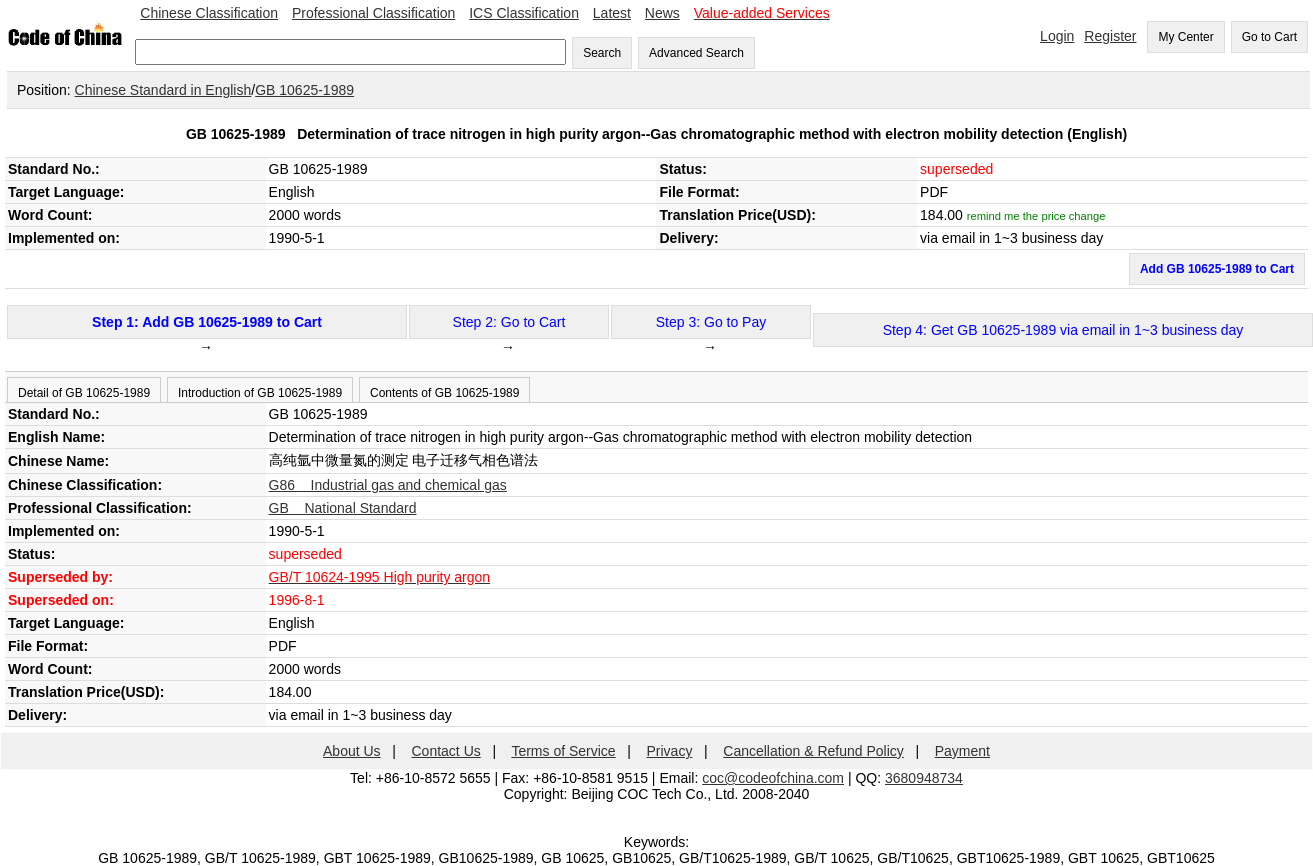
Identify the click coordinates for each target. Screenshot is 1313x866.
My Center (1185, 37)
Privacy (670, 751)
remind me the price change (1036, 216)
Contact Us (446, 751)
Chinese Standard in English (163, 90)
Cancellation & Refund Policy (813, 751)
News (662, 13)
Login (1057, 36)
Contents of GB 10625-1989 (444, 393)
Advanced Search (696, 53)
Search (602, 53)
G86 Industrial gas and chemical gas (388, 485)
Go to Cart (1269, 37)
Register (1110, 36)
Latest (612, 13)
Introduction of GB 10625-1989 (260, 393)
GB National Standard (343, 508)
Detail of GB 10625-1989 (84, 393)
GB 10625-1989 (304, 90)
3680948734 (924, 778)
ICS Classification (524, 13)
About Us (352, 751)
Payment (962, 751)
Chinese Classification (209, 13)
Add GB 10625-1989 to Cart (1217, 269)
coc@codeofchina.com (773, 778)
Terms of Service (563, 751)
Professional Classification (373, 13)
